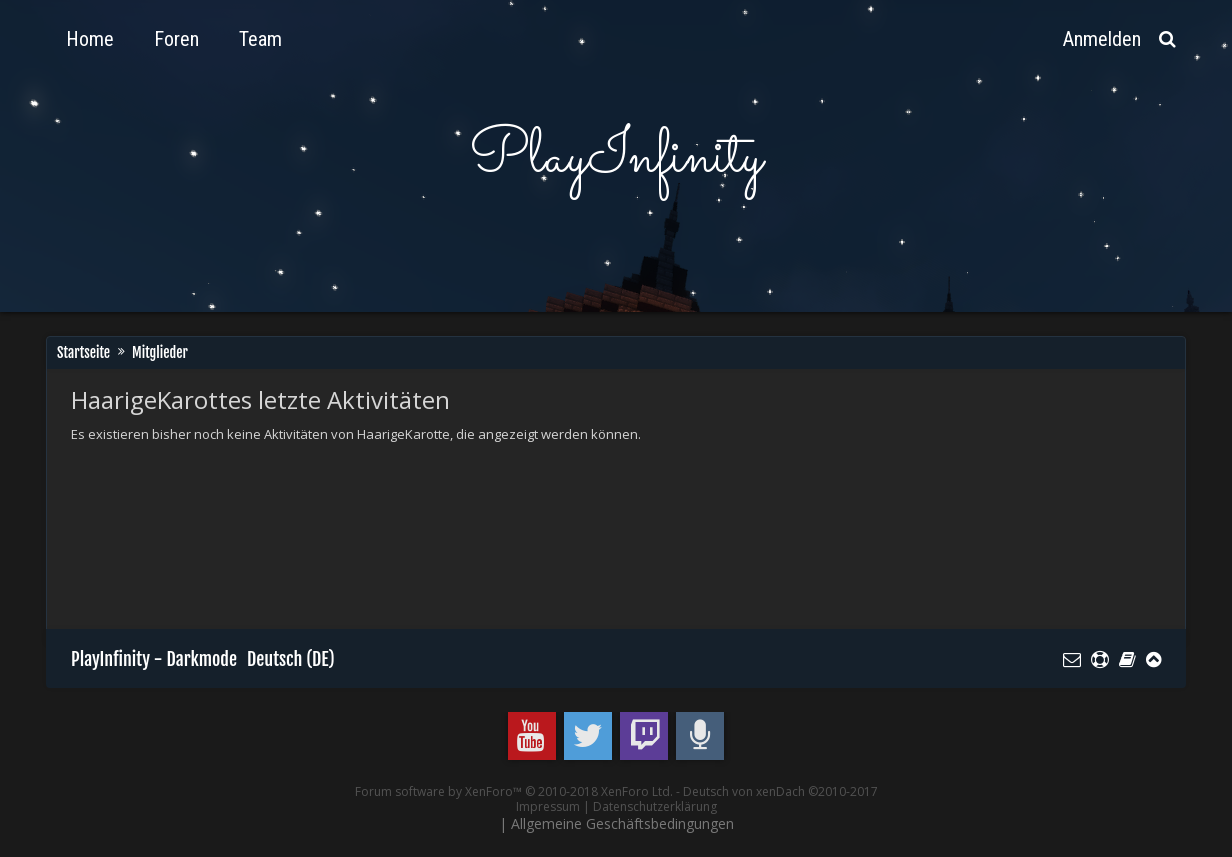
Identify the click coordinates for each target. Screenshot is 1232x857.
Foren (176, 39)
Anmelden (1102, 39)
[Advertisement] (435, 511)
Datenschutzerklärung (655, 806)
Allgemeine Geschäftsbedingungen (622, 823)
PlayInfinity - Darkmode (154, 659)
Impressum (548, 806)
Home (90, 39)
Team (260, 39)
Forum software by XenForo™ (514, 791)
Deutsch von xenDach (780, 791)
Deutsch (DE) (291, 659)
